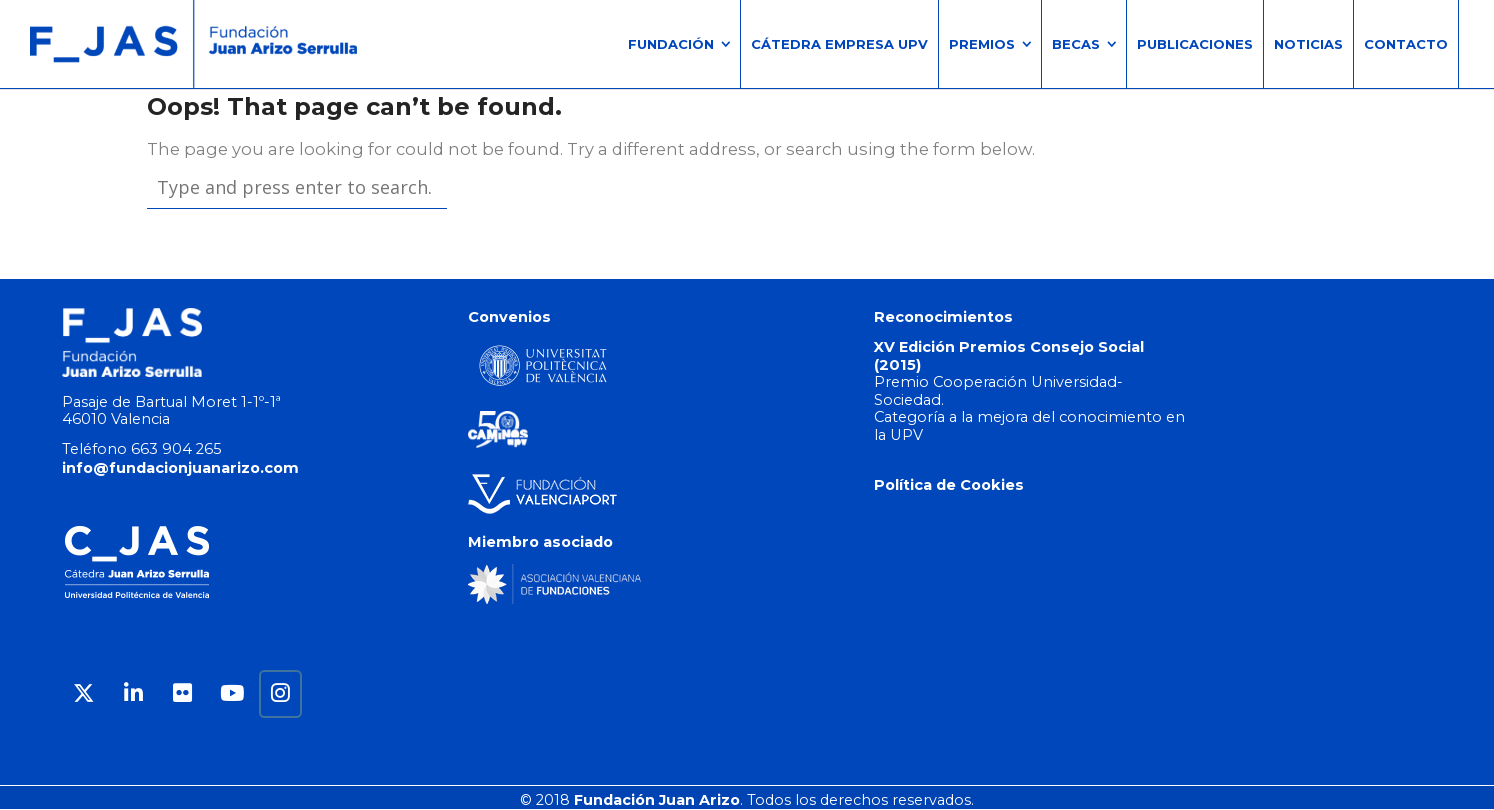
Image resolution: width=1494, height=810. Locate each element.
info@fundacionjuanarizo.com (180, 468)
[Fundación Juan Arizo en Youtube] (231, 693)
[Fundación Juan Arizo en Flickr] (182, 693)
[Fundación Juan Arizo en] (329, 694)
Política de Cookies (949, 485)
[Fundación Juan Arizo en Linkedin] (133, 693)
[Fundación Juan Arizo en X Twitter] (83, 693)
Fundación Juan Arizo (657, 800)
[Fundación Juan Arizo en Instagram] (280, 693)
